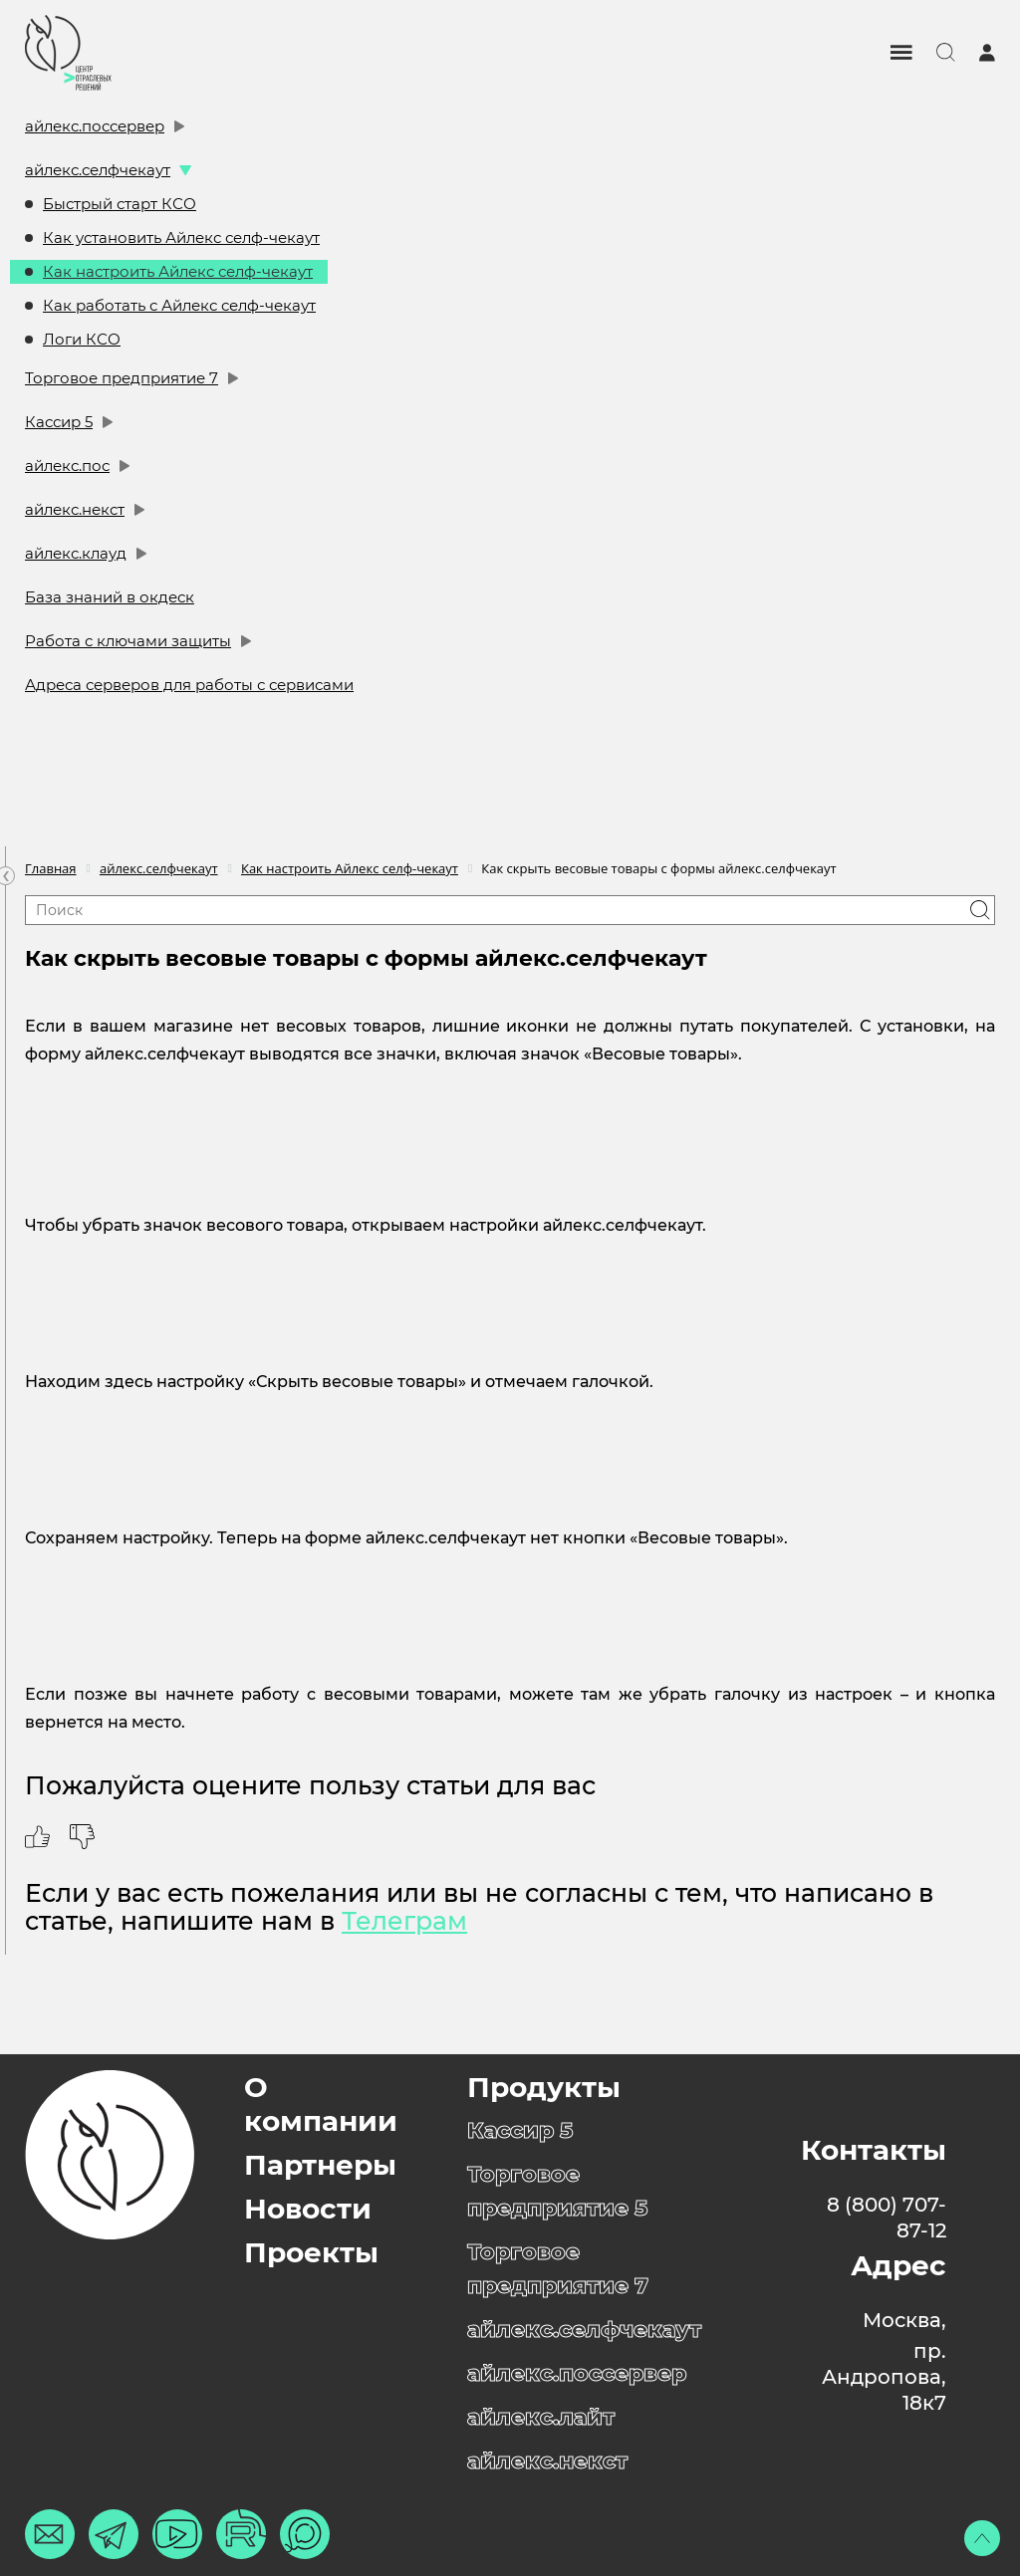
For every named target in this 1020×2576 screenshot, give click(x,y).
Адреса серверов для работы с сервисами (189, 684)
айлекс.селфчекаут (97, 169)
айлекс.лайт (541, 2417)
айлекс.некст (75, 509)
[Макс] (305, 2534)
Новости (308, 2208)
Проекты (311, 2252)
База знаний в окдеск (109, 596)
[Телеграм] (113, 2534)
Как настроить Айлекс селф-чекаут (178, 271)
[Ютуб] (177, 2534)
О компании (320, 2104)
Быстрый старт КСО (119, 203)
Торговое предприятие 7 (121, 377)
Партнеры (320, 2165)
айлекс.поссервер (94, 126)
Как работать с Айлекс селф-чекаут (179, 305)
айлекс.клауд (76, 553)
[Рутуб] (241, 2534)
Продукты (544, 2087)
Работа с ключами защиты (128, 640)
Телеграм (404, 1921)
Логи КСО (82, 339)
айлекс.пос (67, 465)
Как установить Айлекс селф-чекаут (181, 237)
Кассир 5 (59, 421)
